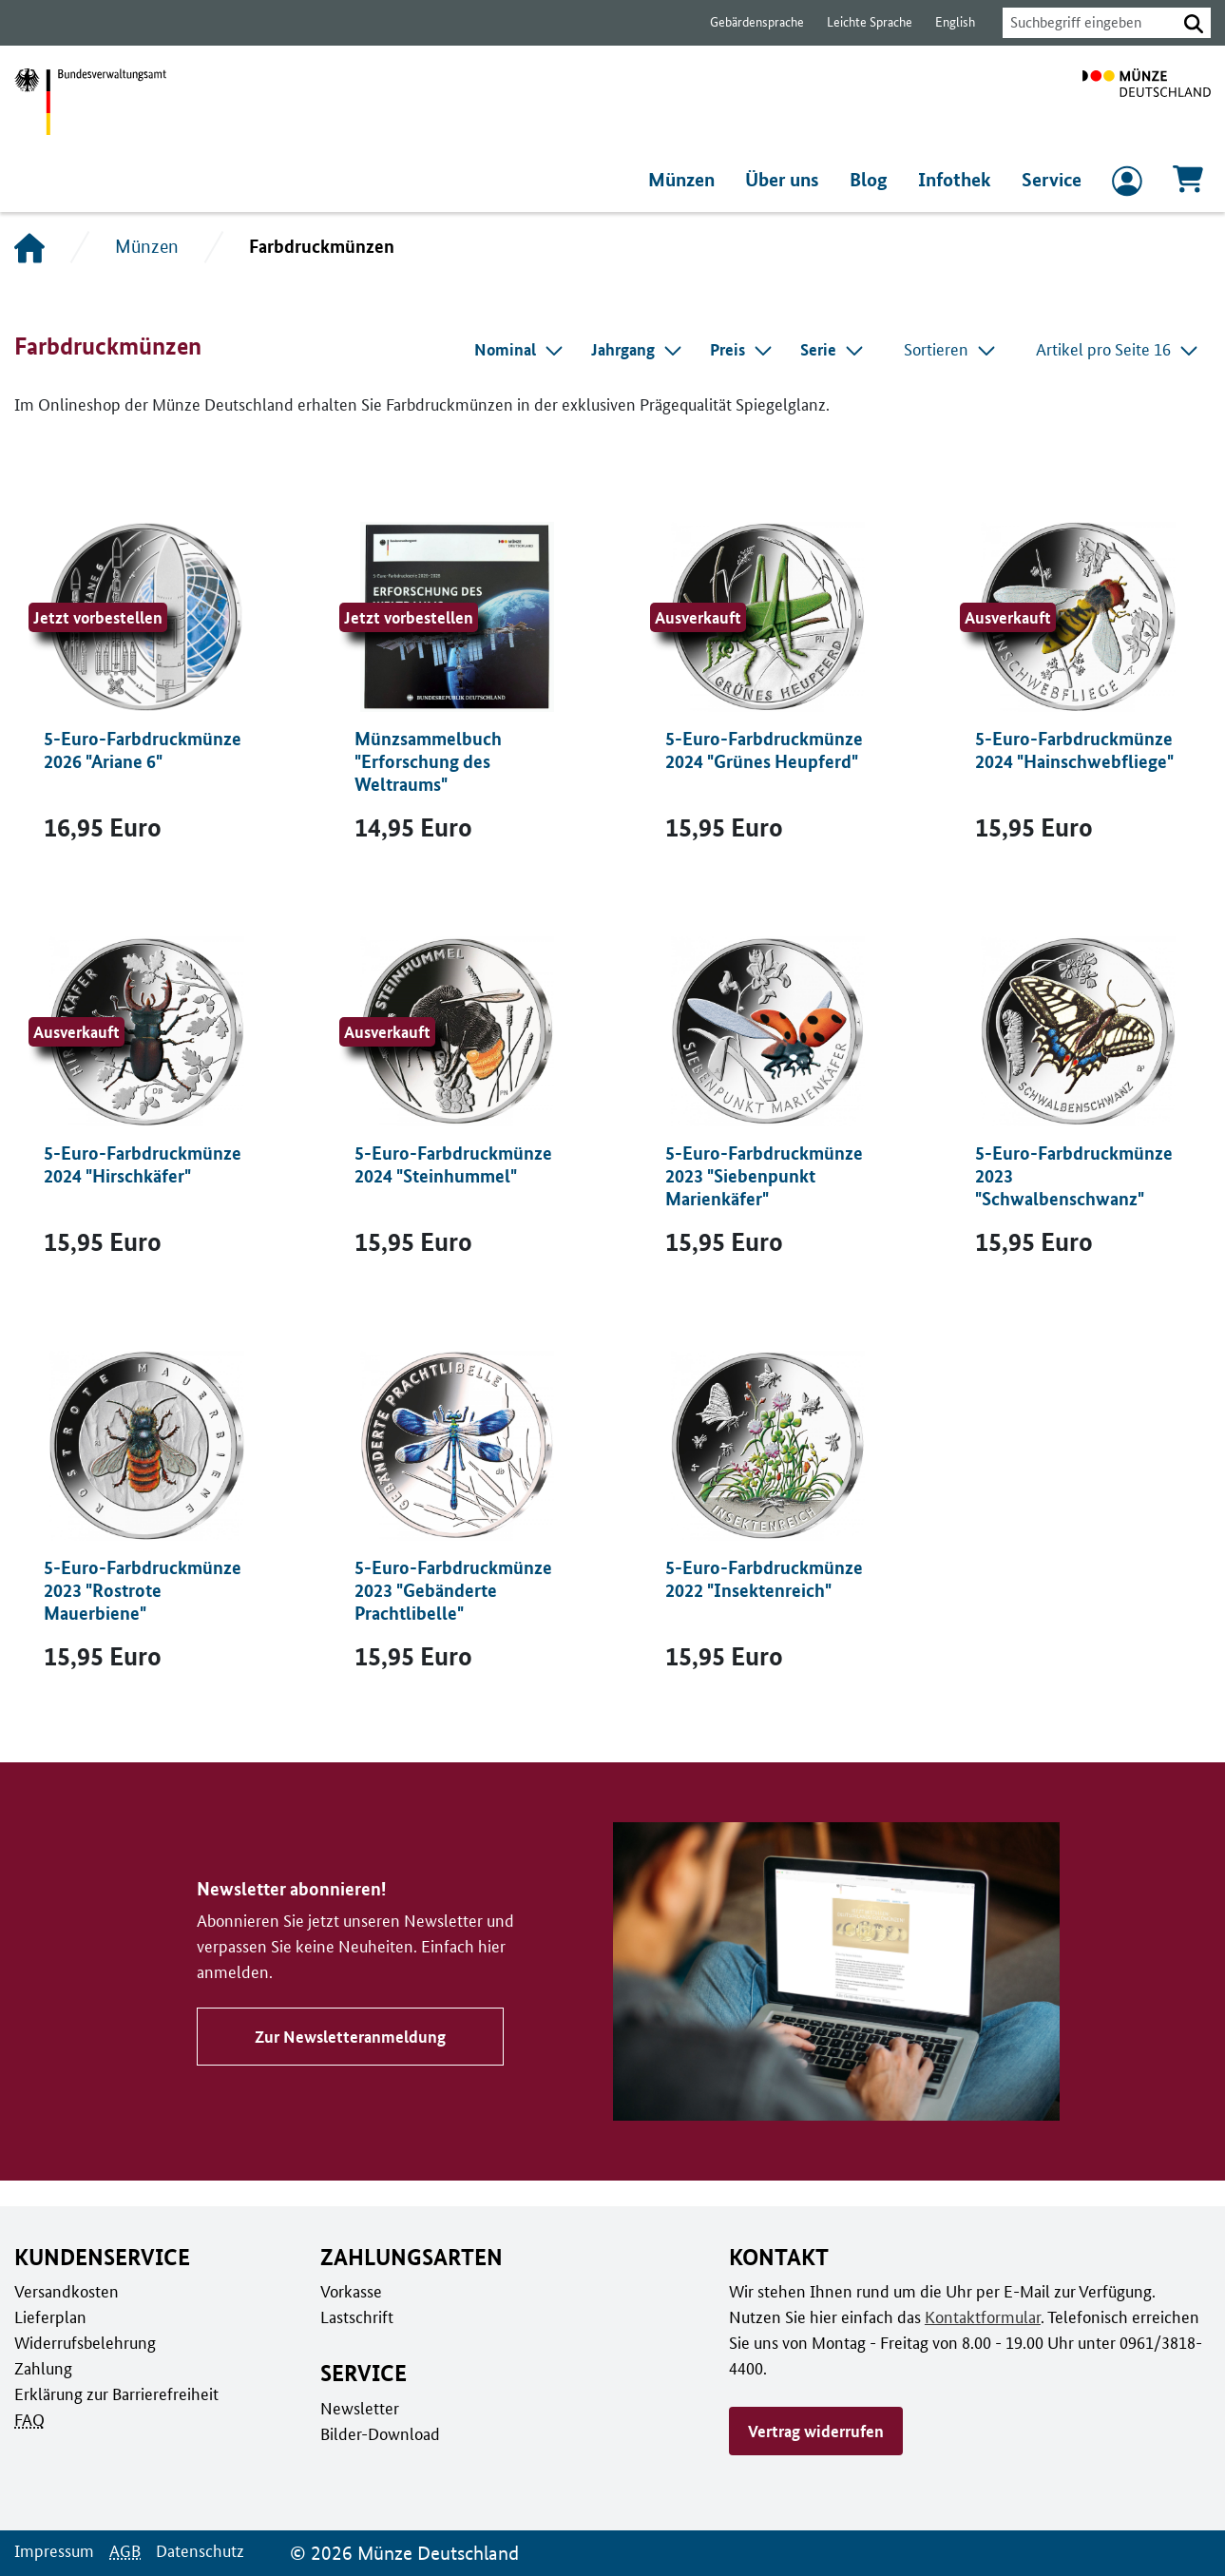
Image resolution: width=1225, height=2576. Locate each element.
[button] (1194, 23)
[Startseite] (29, 247)
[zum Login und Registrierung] (1127, 185)
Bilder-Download (378, 2433)
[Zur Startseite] (1146, 101)
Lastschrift (356, 2316)
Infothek (957, 179)
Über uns (787, 179)
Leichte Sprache (860, 22)
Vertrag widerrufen (815, 2404)
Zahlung (41, 2367)
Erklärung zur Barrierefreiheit (115, 2393)
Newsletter (358, 2407)
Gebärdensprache (747, 22)
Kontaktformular (923, 2316)
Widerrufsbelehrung (84, 2342)
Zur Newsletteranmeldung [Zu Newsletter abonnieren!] (347, 2023)
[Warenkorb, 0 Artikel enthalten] (1188, 185)
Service (1051, 179)
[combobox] (1084, 23)
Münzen (685, 179)
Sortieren (953, 348)
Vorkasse (351, 2290)
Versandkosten (65, 2290)
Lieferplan (48, 2316)
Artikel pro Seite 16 (1118, 348)
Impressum (52, 2550)
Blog (873, 179)
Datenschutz (195, 2550)
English (945, 22)
